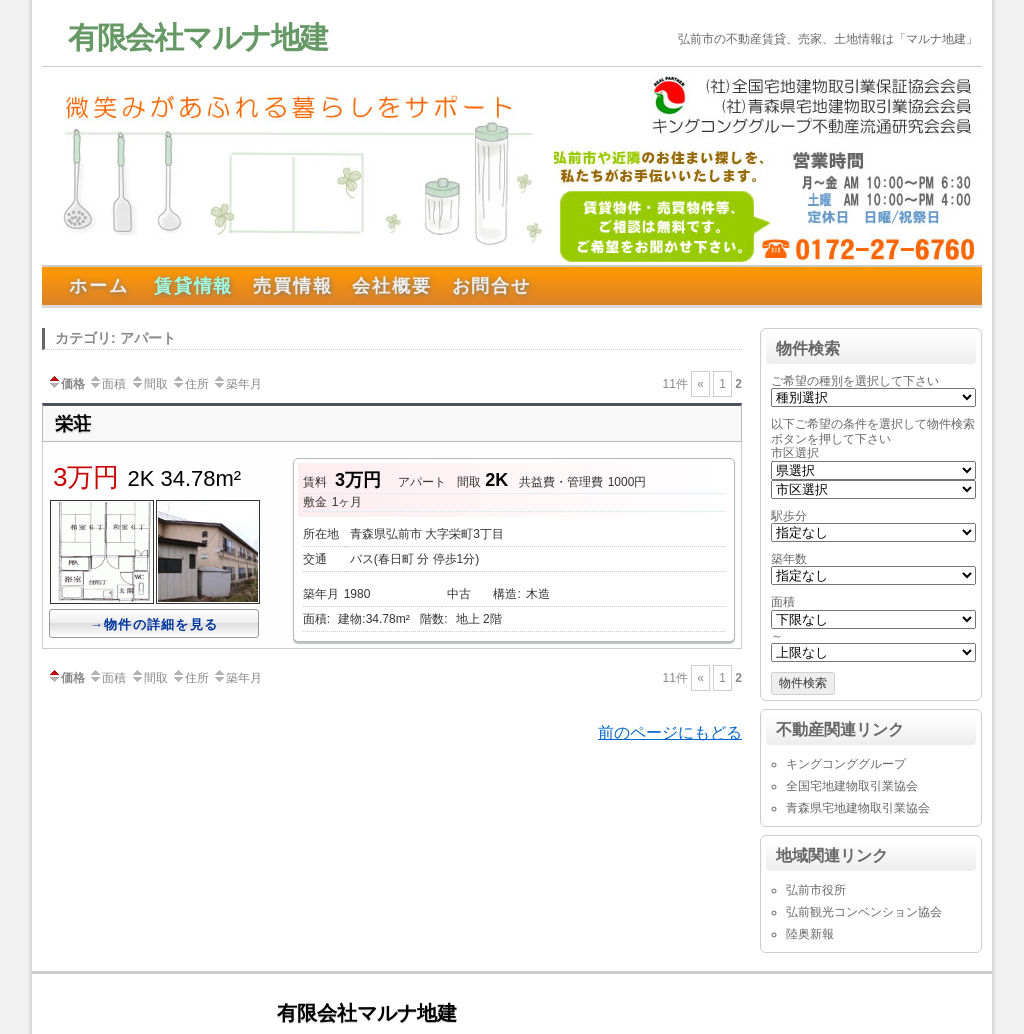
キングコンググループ (846, 764)
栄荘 (73, 424)
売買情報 (292, 286)
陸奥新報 (810, 934)
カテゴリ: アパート (115, 338)
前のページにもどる (670, 732)
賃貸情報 (193, 286)
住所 (190, 384)
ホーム (98, 286)
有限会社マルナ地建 (198, 37)
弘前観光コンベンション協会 (864, 912)
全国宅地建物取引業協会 (852, 786)
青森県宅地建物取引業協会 (858, 808)
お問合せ (491, 286)
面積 (107, 384)
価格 (66, 384)
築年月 (237, 384)
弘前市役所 (816, 890)
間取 (149, 384)
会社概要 (391, 286)
